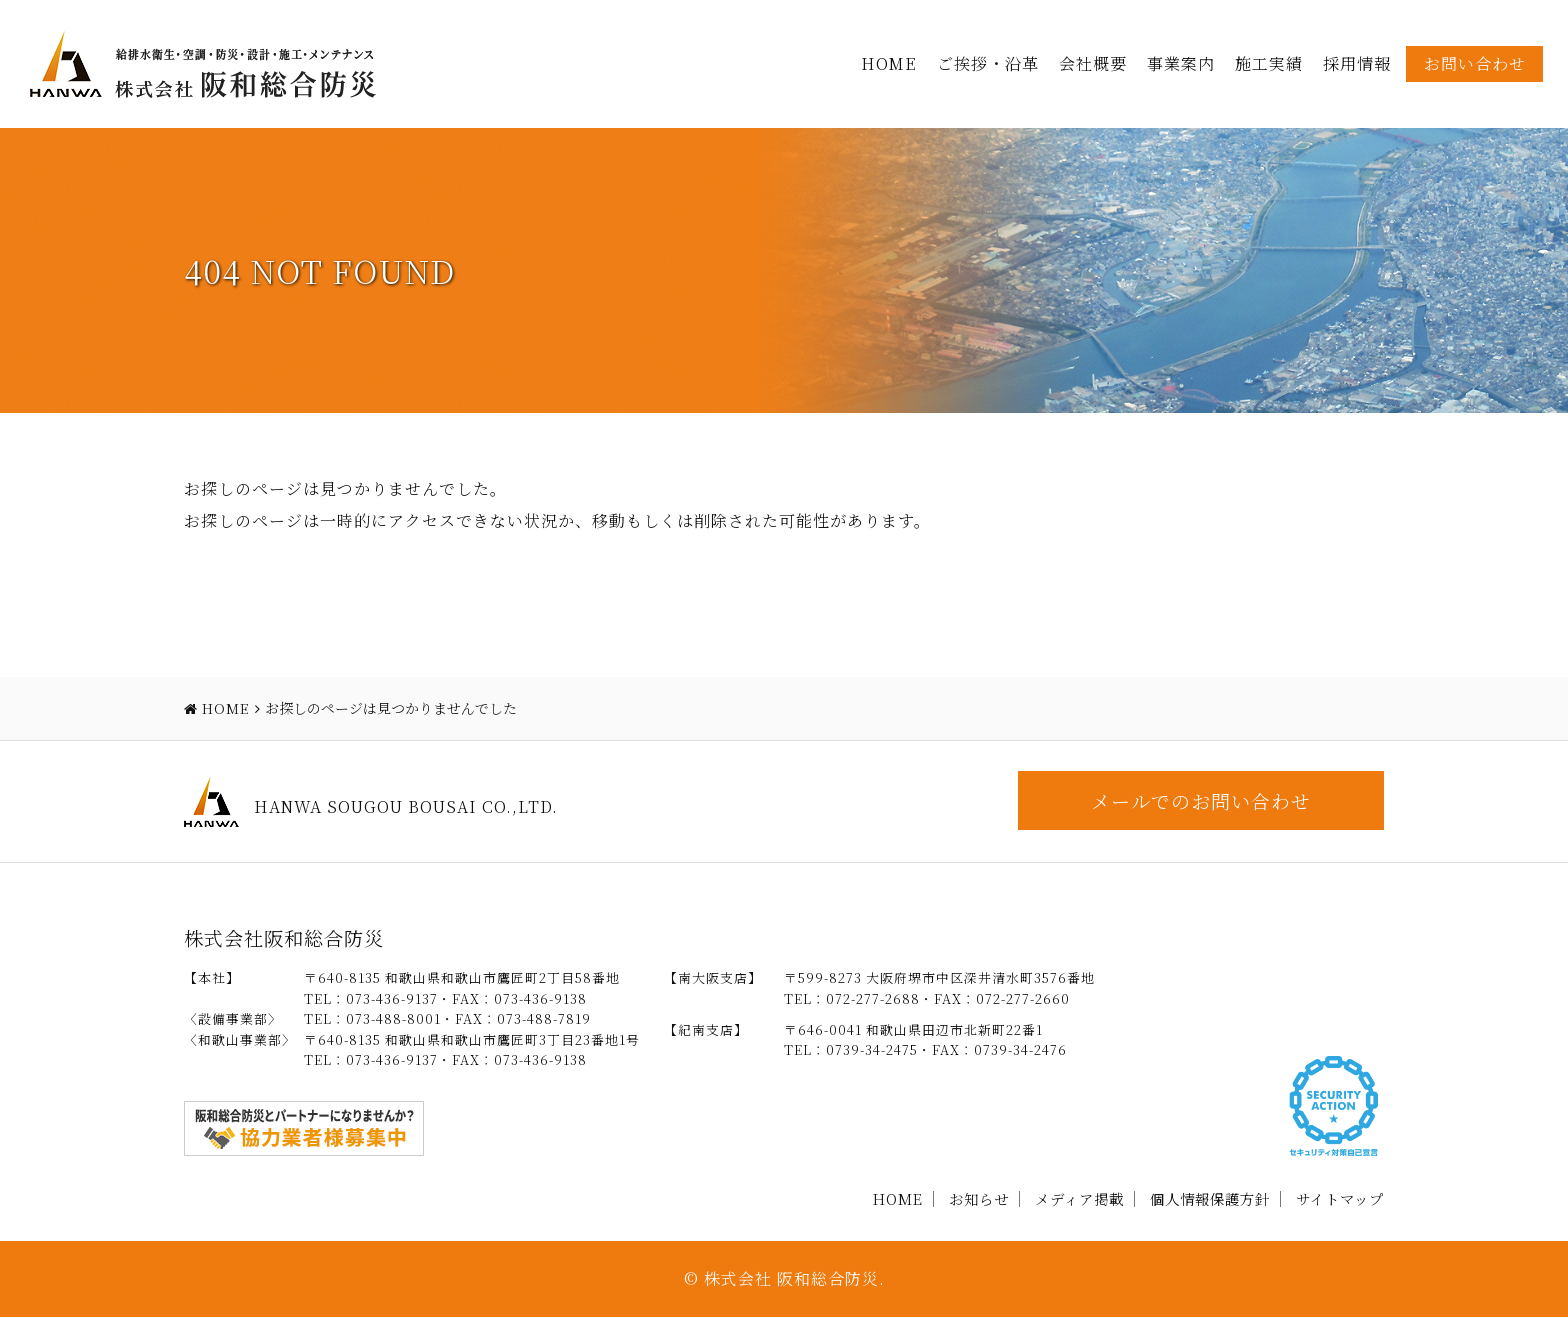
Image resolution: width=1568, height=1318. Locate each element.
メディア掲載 (1079, 1198)
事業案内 (1181, 63)
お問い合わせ (1475, 63)
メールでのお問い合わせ (1199, 800)
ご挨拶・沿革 (988, 63)
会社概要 (1093, 63)
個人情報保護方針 (1210, 1198)
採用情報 (1357, 63)
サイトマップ (1340, 1198)
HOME (889, 63)
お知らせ (979, 1198)
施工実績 (1269, 63)
